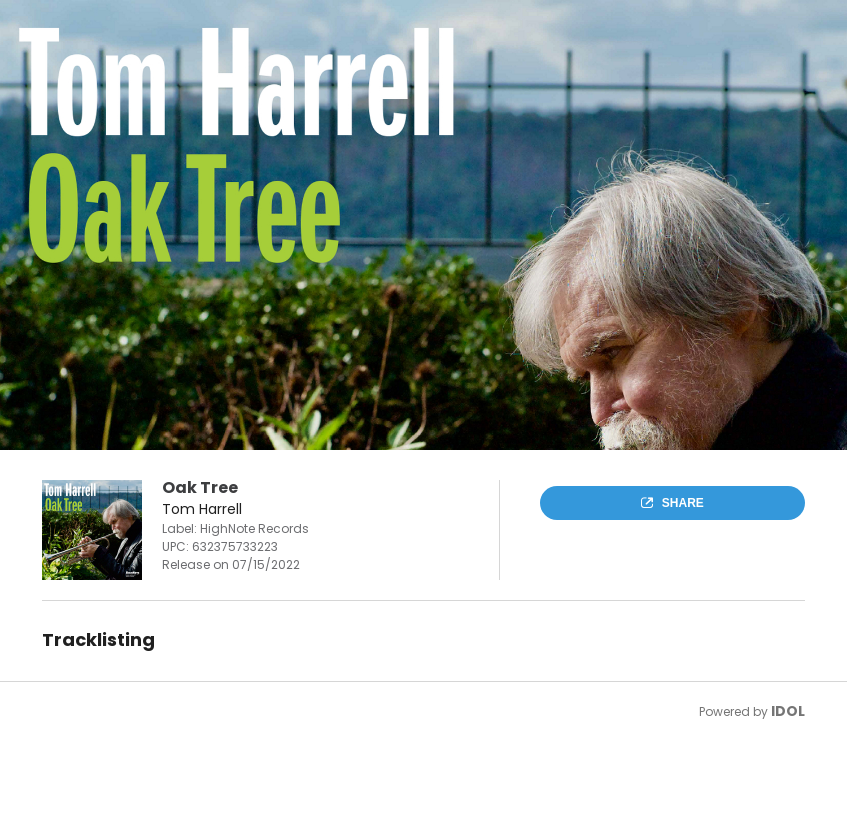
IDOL (788, 711)
